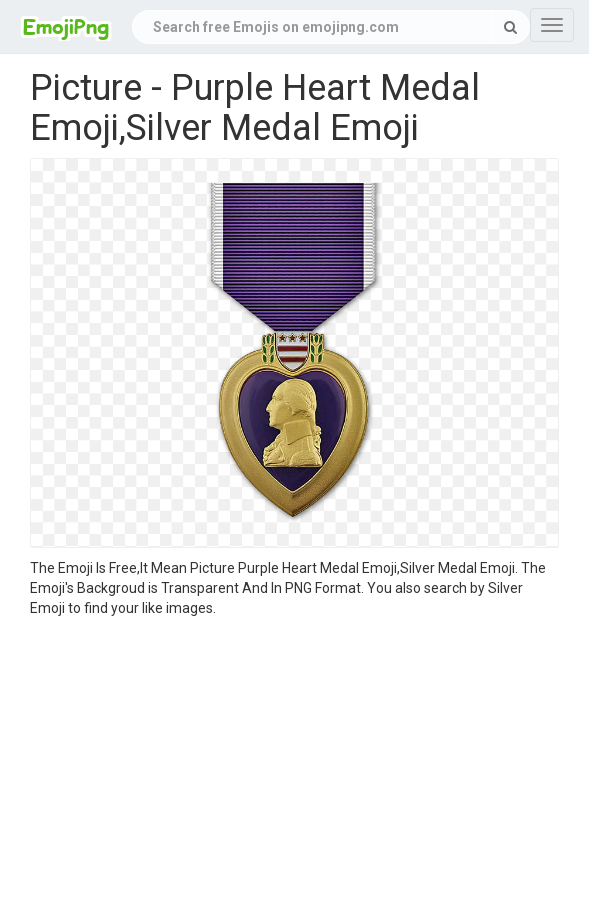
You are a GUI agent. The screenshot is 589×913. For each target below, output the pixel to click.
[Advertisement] (294, 768)
